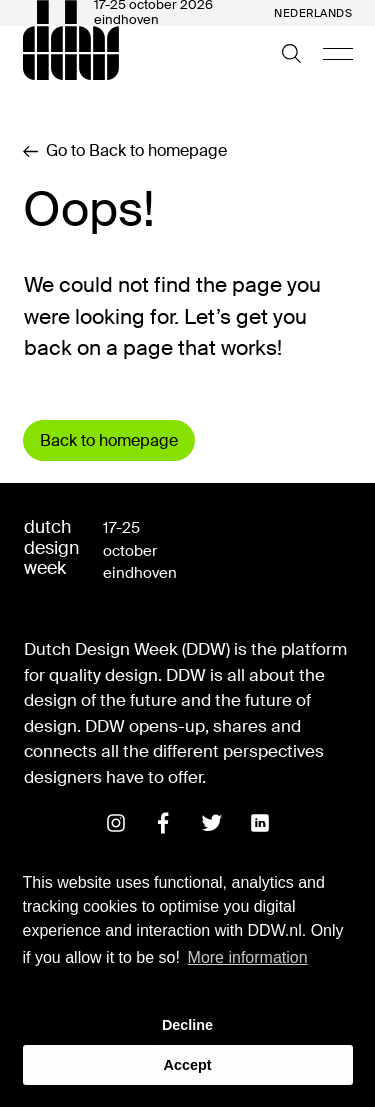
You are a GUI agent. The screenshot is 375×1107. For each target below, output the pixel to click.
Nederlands (313, 13)
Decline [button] (187, 1025)
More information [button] (248, 957)
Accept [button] (188, 1065)
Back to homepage (109, 440)
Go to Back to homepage (125, 151)
